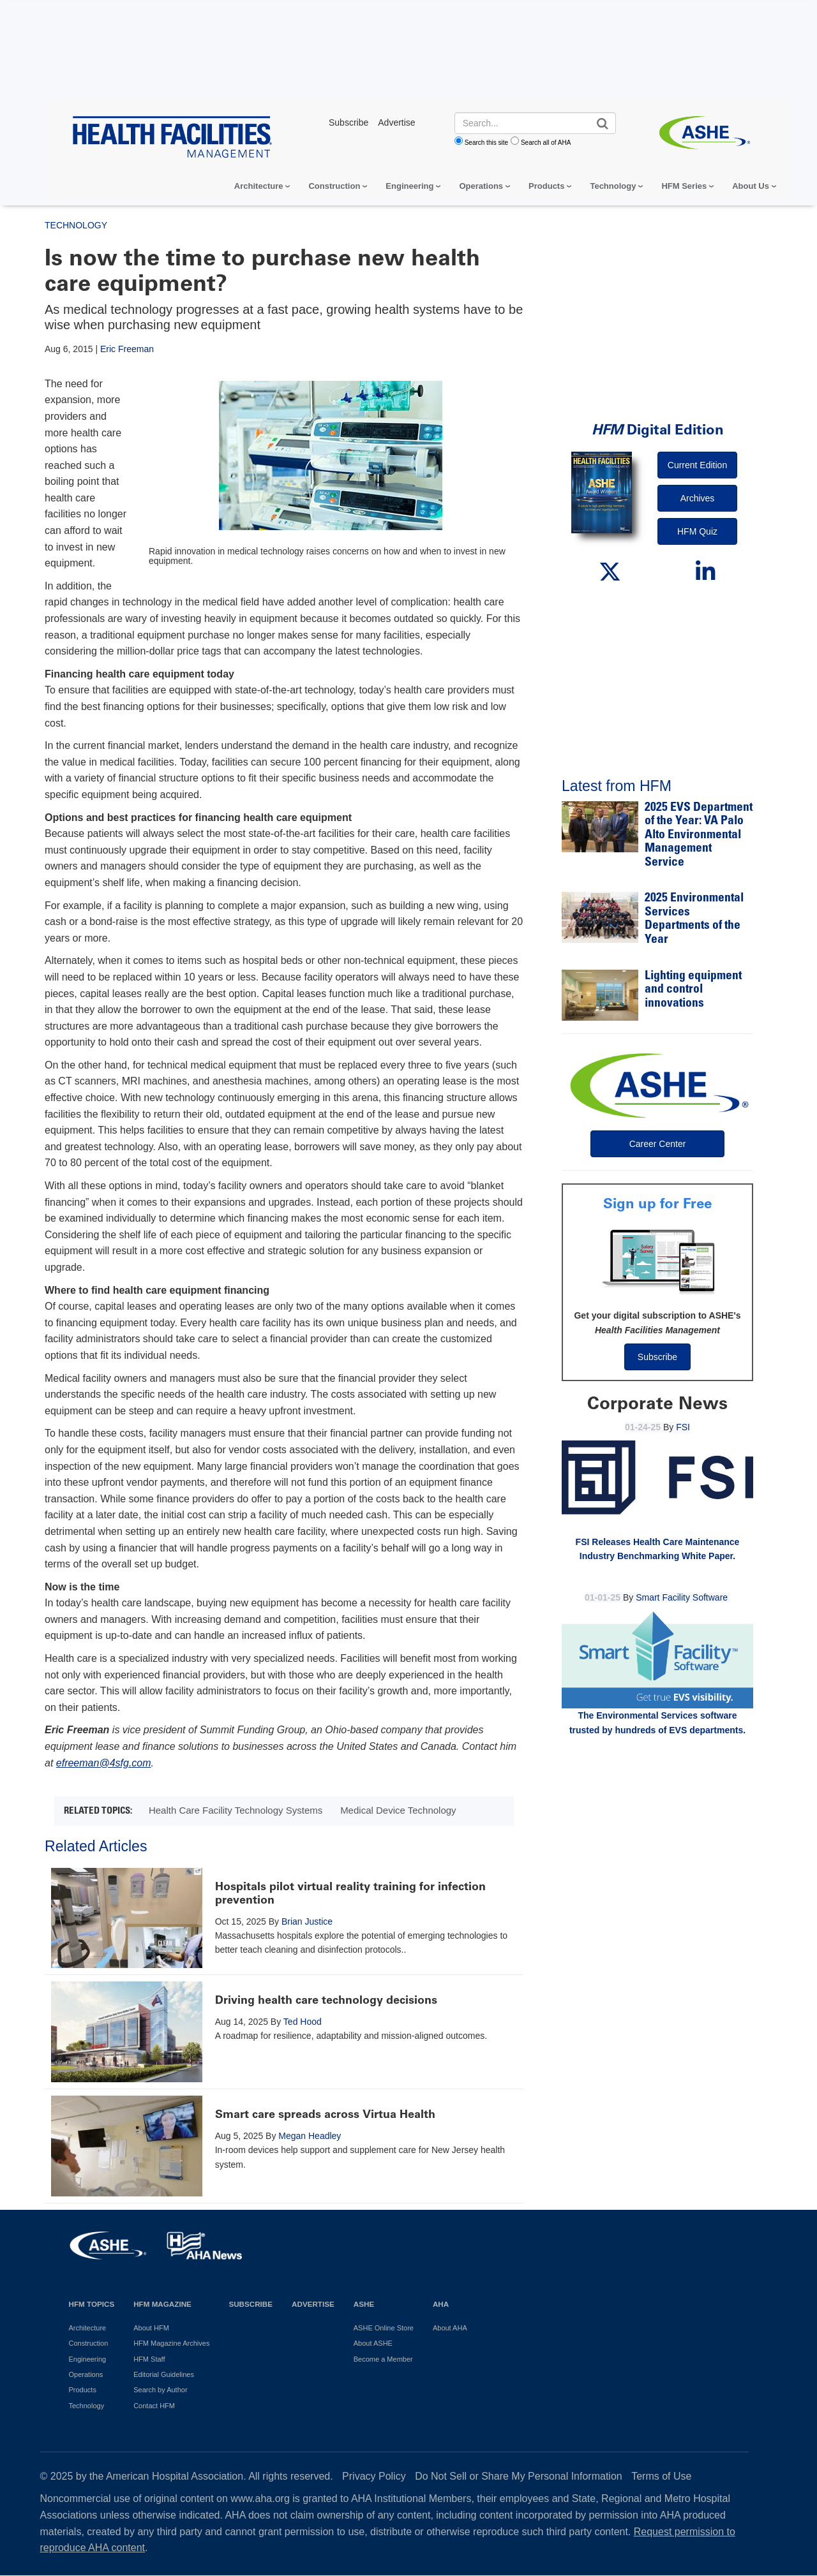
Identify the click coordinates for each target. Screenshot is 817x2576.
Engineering (409, 186)
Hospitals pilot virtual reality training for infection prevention (350, 1893)
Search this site (486, 142)
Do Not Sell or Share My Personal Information (518, 2476)
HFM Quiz (697, 531)
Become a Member (383, 2359)
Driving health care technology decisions (326, 2000)
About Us (750, 186)
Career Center (657, 1144)
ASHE (364, 2304)
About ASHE (373, 2343)
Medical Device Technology (398, 1810)
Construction (334, 186)
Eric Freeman (127, 349)
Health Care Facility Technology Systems (235, 1810)
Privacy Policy (374, 2476)
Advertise (313, 2304)
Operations (481, 186)
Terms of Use (661, 2476)
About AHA (450, 2328)
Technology (613, 186)
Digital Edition (658, 429)
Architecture (258, 186)
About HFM (151, 2328)
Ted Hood (302, 2022)
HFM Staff (149, 2359)
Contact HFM (154, 2405)
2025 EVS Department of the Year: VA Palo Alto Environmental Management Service (699, 835)
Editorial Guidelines (163, 2374)
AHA (441, 2304)
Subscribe (657, 1357)
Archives (697, 498)
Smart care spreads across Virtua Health (325, 2114)
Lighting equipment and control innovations (693, 990)
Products (546, 186)
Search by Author (160, 2390)
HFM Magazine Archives (171, 2343)
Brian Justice (307, 1921)
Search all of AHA (546, 142)
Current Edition (697, 465)
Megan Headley (309, 2136)
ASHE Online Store (384, 2328)
